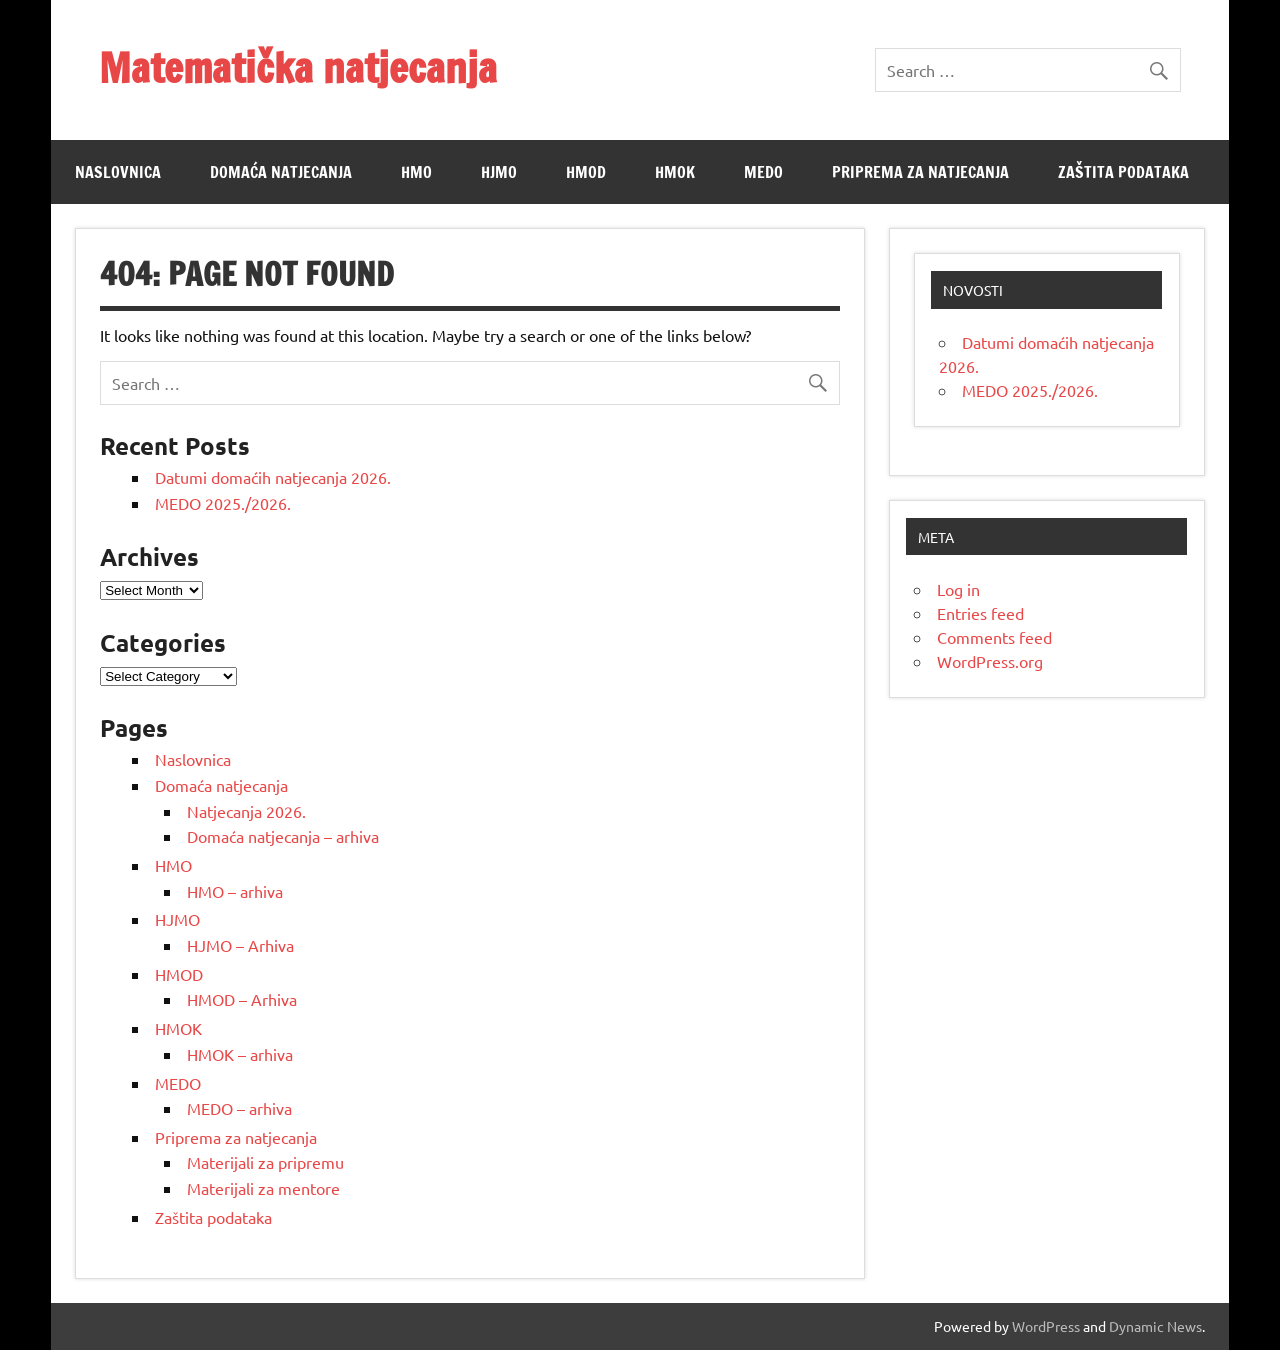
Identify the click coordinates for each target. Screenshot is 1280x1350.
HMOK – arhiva (240, 1054)
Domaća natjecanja (281, 172)
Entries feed (980, 613)
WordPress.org (990, 661)
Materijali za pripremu (265, 1162)
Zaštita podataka (1123, 172)
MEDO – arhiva (239, 1108)
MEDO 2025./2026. (223, 503)
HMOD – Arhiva (242, 999)
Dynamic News (1155, 1326)
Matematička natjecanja (298, 67)
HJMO (499, 172)
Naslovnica (118, 172)
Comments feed (994, 637)
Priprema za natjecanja (920, 172)
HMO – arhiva (235, 891)
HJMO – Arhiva (240, 945)
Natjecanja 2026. (246, 811)
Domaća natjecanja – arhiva (283, 836)
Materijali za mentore (263, 1188)
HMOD (586, 172)
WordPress (1046, 1326)
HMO (416, 172)
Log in (958, 589)
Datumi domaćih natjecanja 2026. (273, 477)
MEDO (763, 172)
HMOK (675, 172)
